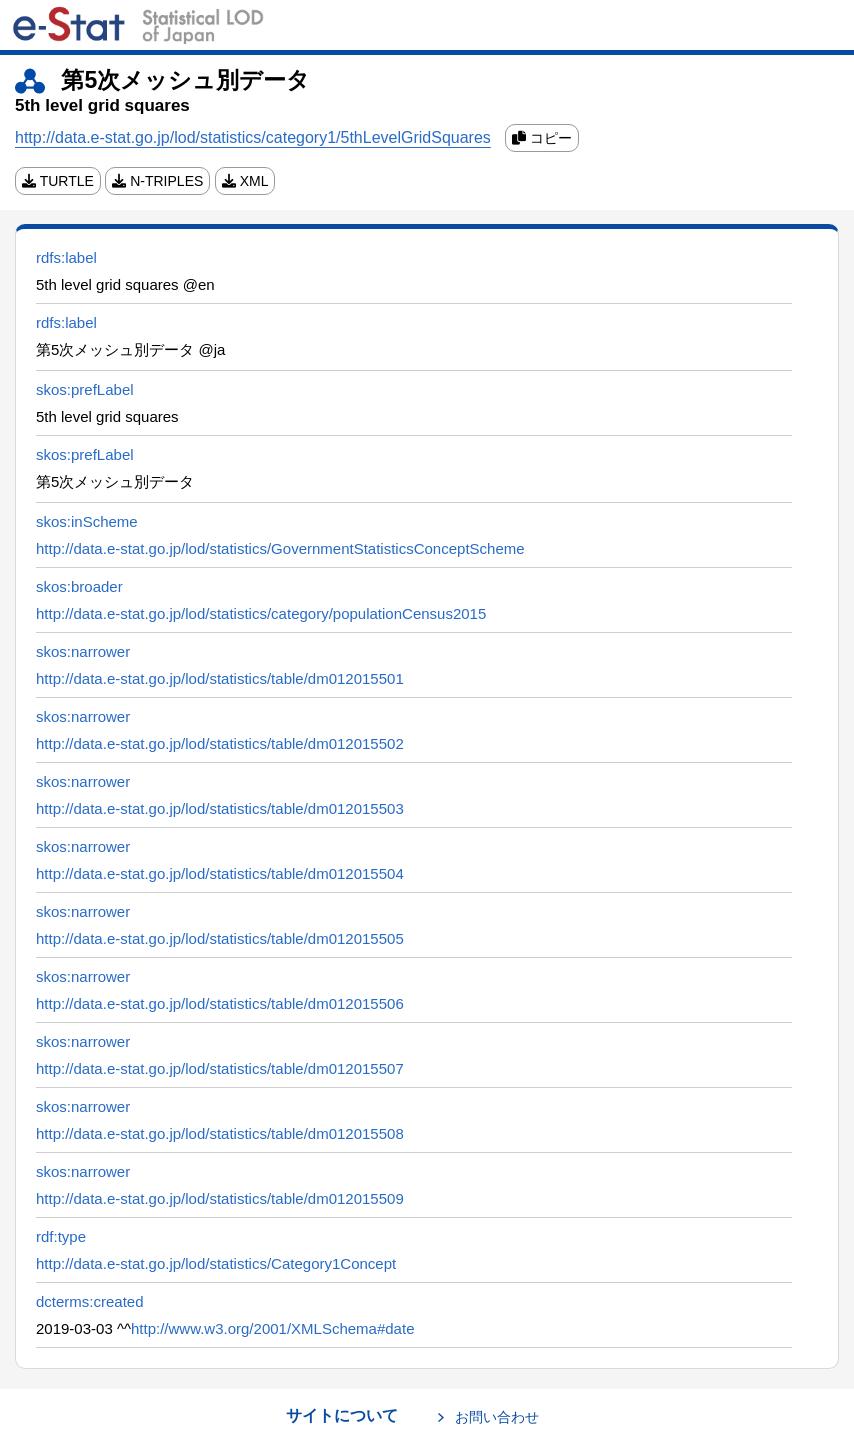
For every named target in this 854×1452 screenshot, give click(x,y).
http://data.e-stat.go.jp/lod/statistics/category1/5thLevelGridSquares (253, 137)
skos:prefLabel (85, 389)
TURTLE (58, 181)
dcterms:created (90, 1301)
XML (245, 181)
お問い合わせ (497, 1417)
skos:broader (79, 586)
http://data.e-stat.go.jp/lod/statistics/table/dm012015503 (220, 808)
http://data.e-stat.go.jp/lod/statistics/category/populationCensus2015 (261, 613)
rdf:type (61, 1236)
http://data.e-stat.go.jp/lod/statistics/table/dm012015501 (220, 678)
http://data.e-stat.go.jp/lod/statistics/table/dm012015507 (220, 1068)
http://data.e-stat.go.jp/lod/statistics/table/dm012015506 (220, 1003)
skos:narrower (83, 651)
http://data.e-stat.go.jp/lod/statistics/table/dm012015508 (220, 1133)
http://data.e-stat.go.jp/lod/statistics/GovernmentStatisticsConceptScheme (280, 548)
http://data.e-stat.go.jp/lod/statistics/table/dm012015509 (220, 1198)
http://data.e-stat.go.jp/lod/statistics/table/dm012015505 (220, 938)
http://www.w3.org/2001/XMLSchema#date (273, 1328)
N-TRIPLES (157, 181)
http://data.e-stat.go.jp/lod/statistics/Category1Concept (216, 1263)
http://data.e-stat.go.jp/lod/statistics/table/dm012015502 (220, 743)
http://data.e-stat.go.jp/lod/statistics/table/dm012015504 (220, 873)
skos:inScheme (87, 521)
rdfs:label (66, 257)
